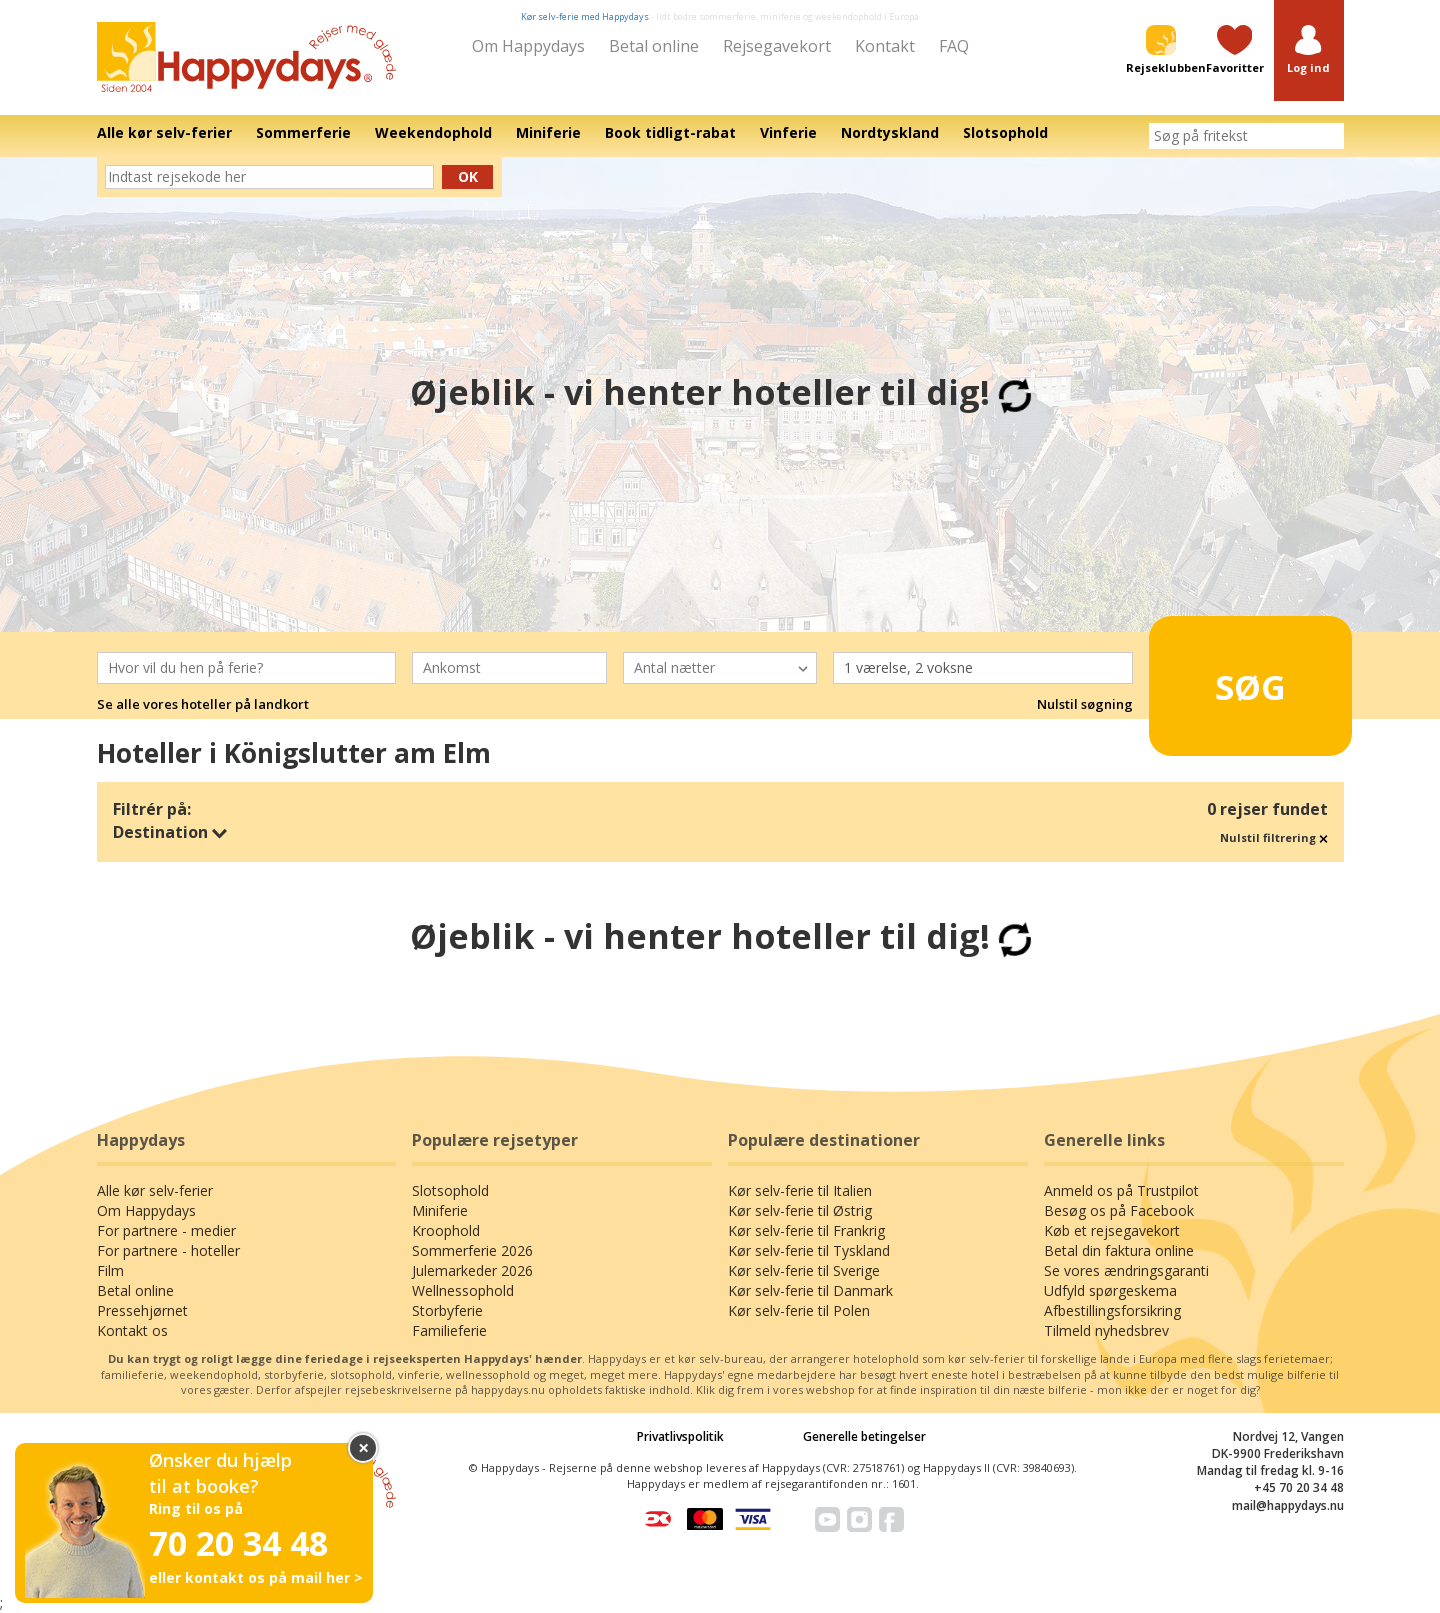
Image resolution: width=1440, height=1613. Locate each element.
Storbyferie (447, 1310)
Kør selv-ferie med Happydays (585, 16)
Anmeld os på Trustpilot (1121, 1190)
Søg (1219, 677)
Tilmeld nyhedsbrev (1106, 1330)
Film (110, 1270)
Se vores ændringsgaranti (1126, 1270)
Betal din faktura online (1119, 1250)
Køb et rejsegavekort (1112, 1230)
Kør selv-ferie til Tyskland (809, 1250)
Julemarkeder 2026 (472, 1270)
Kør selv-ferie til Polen (799, 1310)
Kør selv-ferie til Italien (800, 1190)
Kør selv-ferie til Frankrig (806, 1230)
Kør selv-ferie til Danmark (810, 1290)
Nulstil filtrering (1274, 837)
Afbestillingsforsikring (1112, 1310)
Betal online (654, 46)
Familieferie (449, 1330)
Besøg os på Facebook (1119, 1210)
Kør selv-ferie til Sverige (804, 1270)
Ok (468, 176)
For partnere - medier (166, 1230)
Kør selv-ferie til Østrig (800, 1210)
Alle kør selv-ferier (155, 1190)
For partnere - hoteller (168, 1250)
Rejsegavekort (777, 46)
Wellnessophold (463, 1290)
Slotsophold (450, 1190)
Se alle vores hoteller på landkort (203, 704)
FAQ (954, 46)
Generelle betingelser (864, 1436)
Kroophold (446, 1230)
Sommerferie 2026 (472, 1250)
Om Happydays (528, 46)
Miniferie (440, 1210)
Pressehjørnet (142, 1310)
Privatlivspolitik (680, 1436)
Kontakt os (132, 1330)
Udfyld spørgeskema (1110, 1290)
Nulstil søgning (1085, 704)
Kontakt (885, 46)
